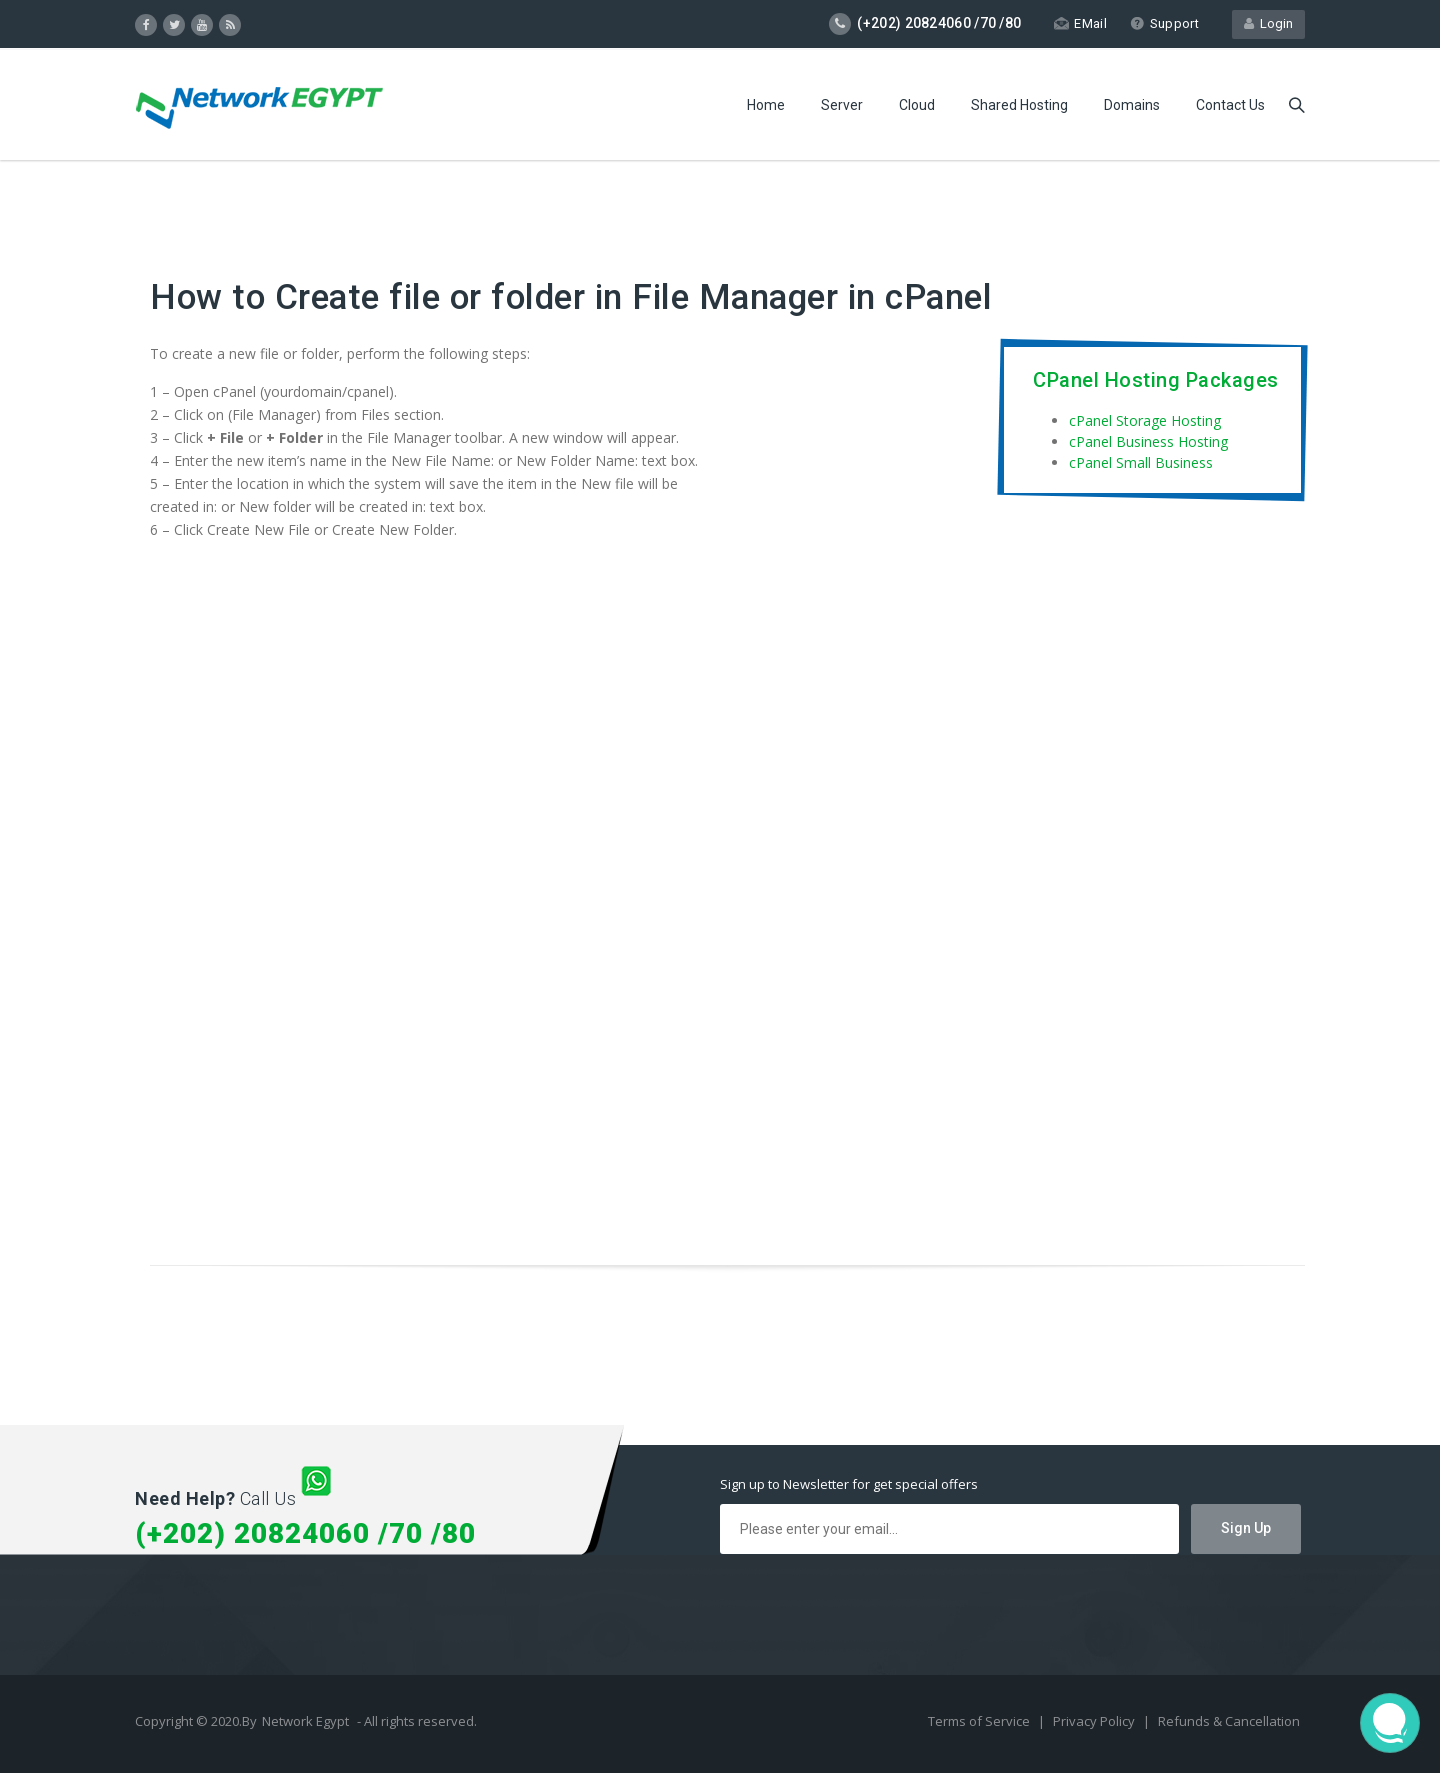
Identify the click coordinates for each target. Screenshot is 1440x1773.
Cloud (917, 105)
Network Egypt (305, 1721)
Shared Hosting (1019, 105)
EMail (1080, 23)
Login (1268, 23)
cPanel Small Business (1141, 462)
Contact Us (1230, 105)
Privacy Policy (1095, 1721)
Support (1164, 23)
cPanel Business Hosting (1148, 441)
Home (766, 105)
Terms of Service (980, 1721)
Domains (1132, 105)
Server (842, 105)
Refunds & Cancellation (1229, 1721)
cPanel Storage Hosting (1145, 420)
